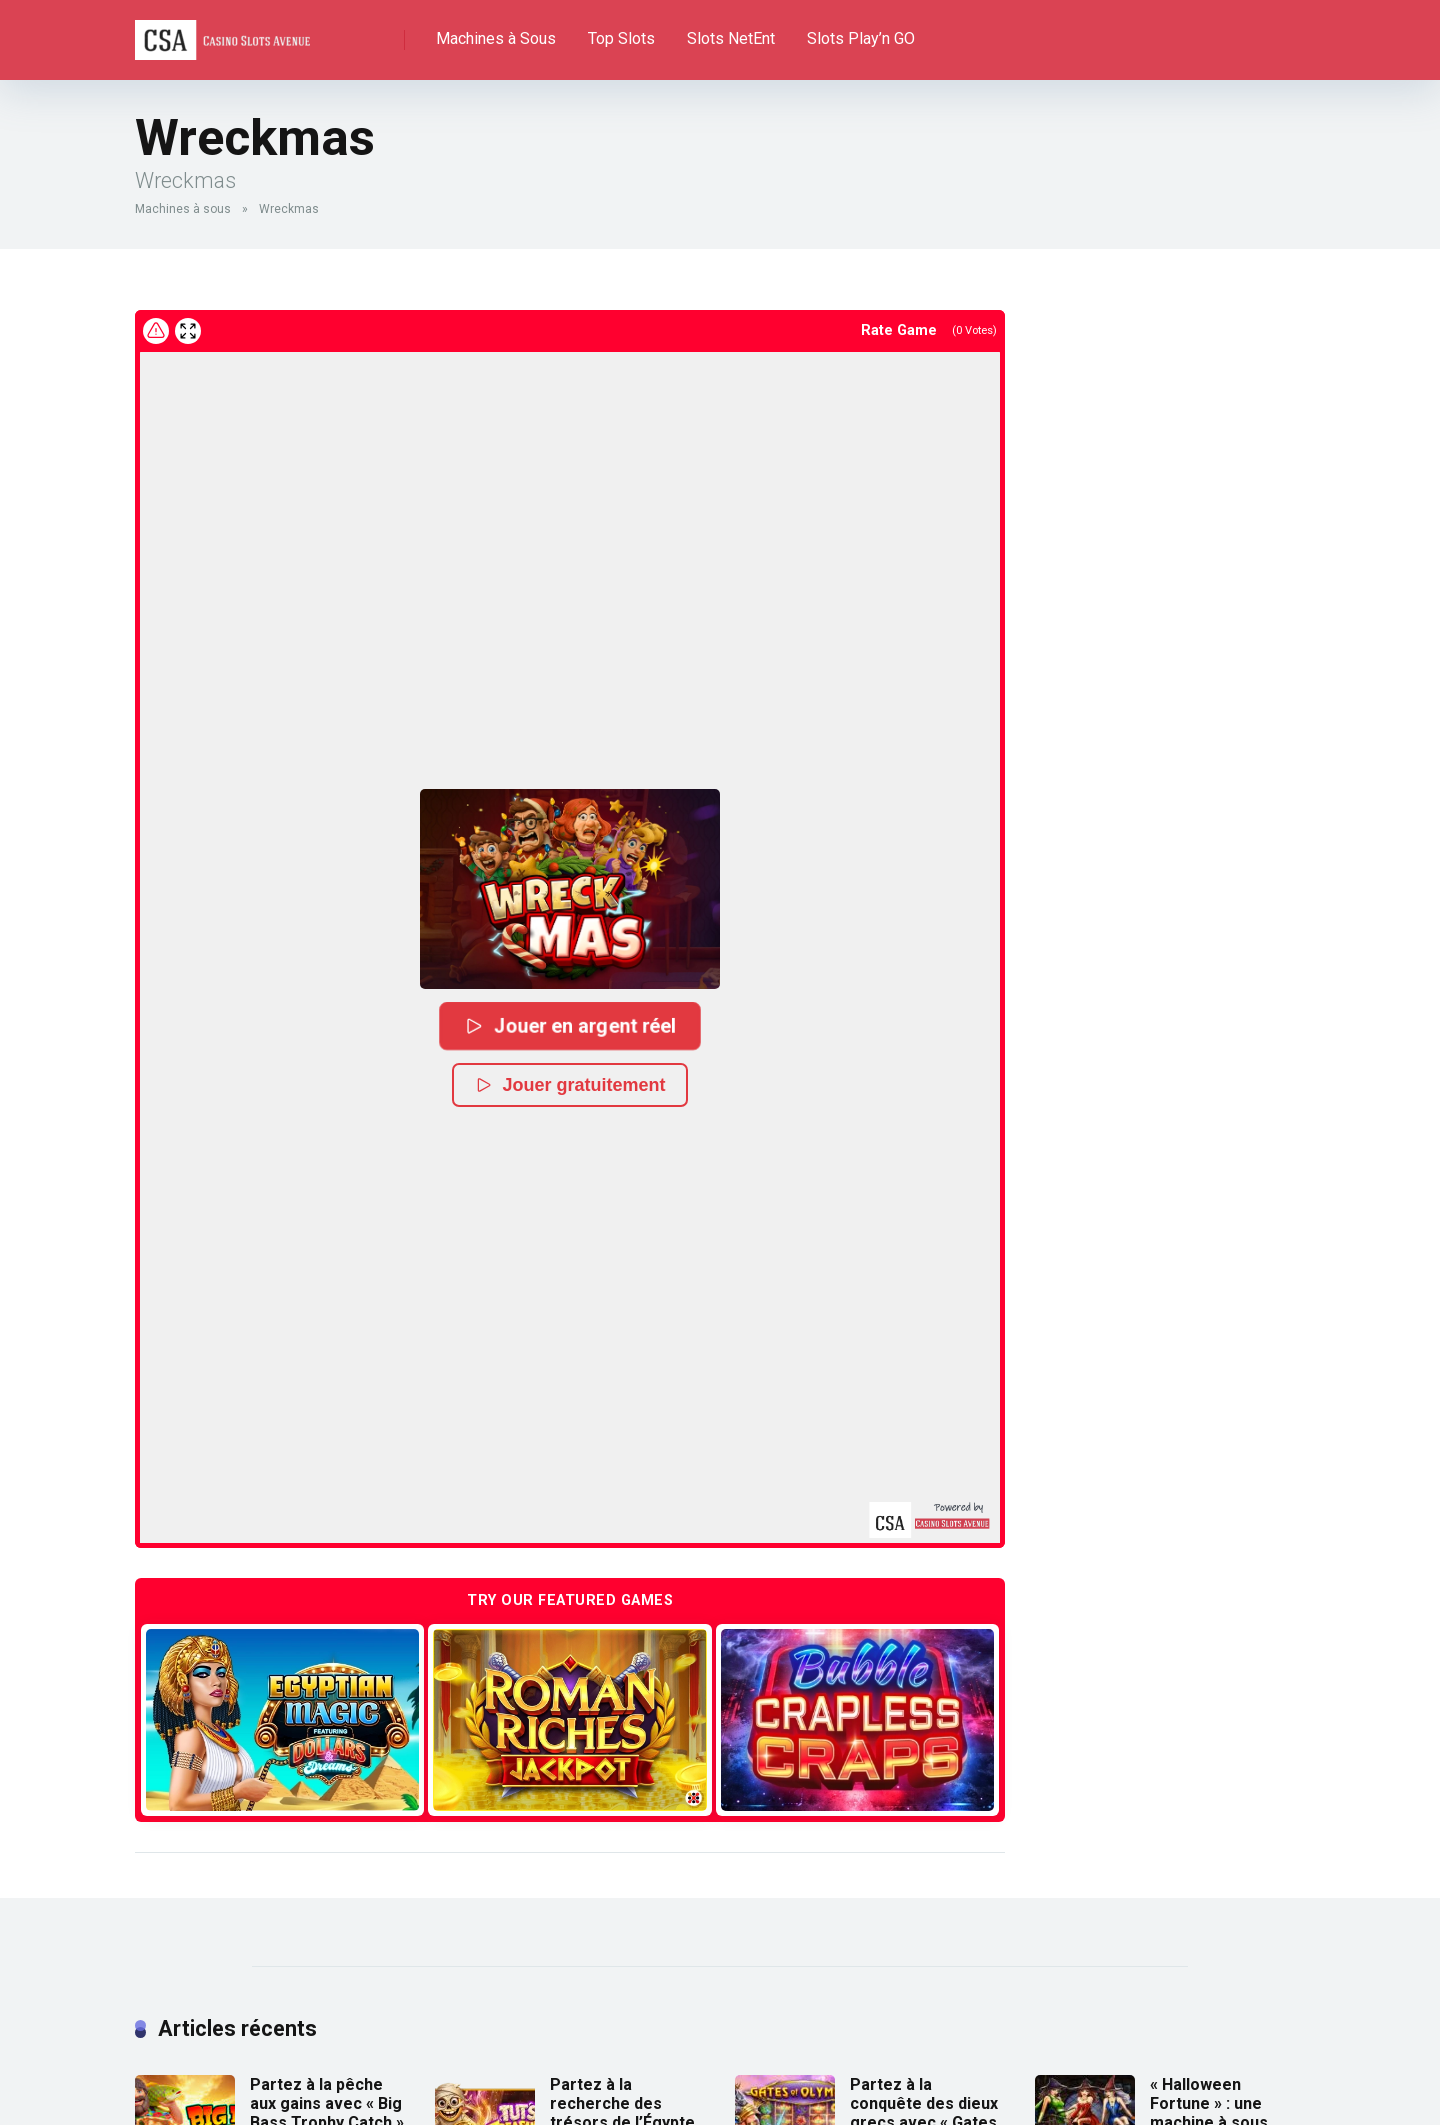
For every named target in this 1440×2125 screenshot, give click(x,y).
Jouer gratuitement (569, 1084)
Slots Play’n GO (861, 38)
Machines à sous (183, 209)
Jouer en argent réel (569, 1024)
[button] (570, 888)
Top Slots (621, 38)
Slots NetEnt (731, 38)
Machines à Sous (496, 38)
